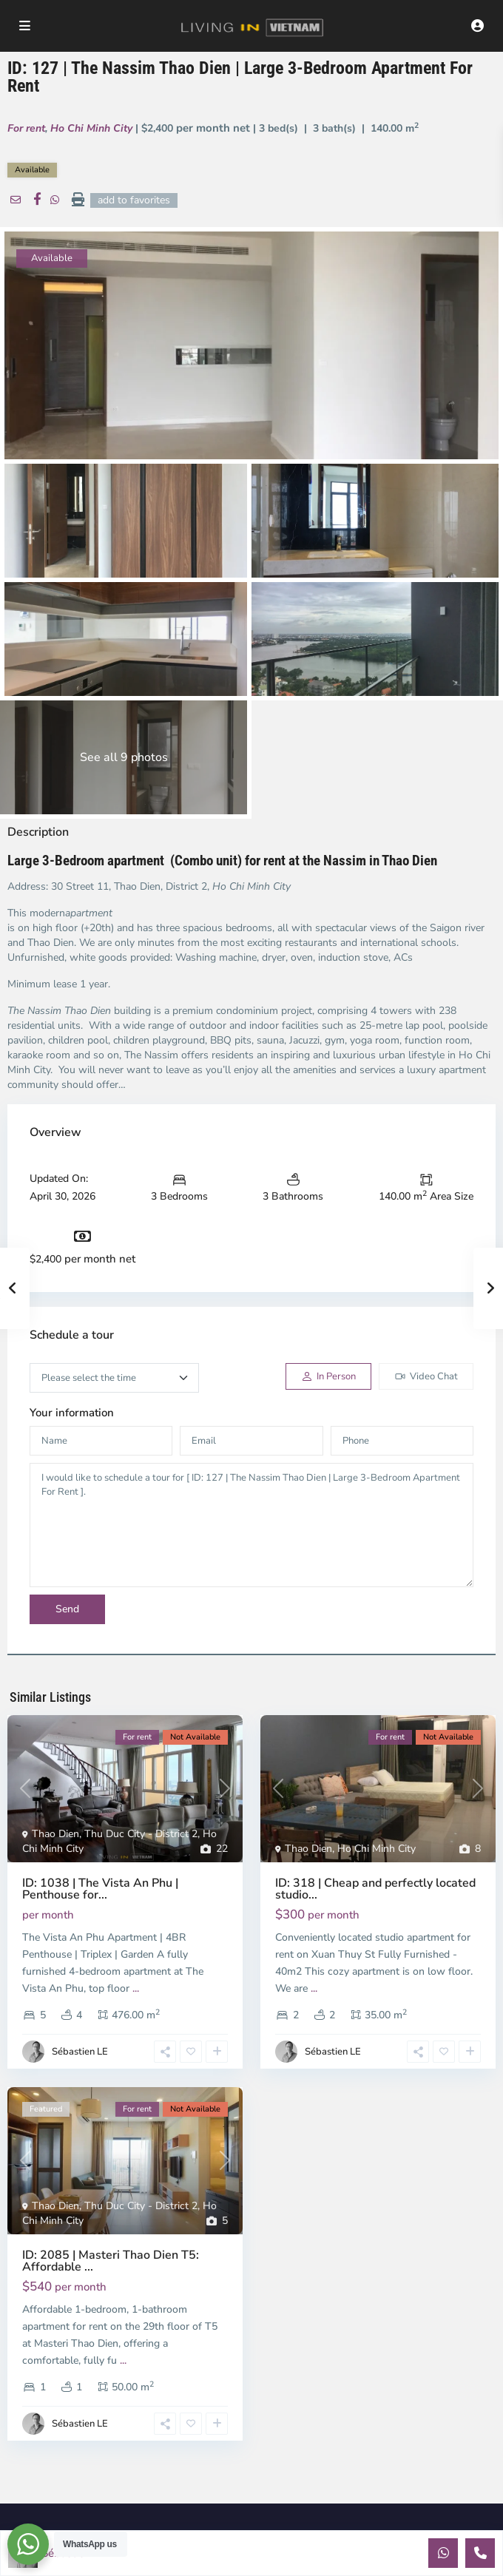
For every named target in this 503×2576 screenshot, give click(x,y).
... (135, 1988)
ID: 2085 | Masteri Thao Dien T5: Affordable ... (110, 2261)
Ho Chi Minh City (91, 128)
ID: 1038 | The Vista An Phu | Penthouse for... (100, 1889)
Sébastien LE (80, 2051)
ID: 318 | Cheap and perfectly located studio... (375, 1889)
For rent (26, 128)
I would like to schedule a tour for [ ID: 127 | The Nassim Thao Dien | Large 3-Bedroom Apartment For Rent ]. (251, 1525)
